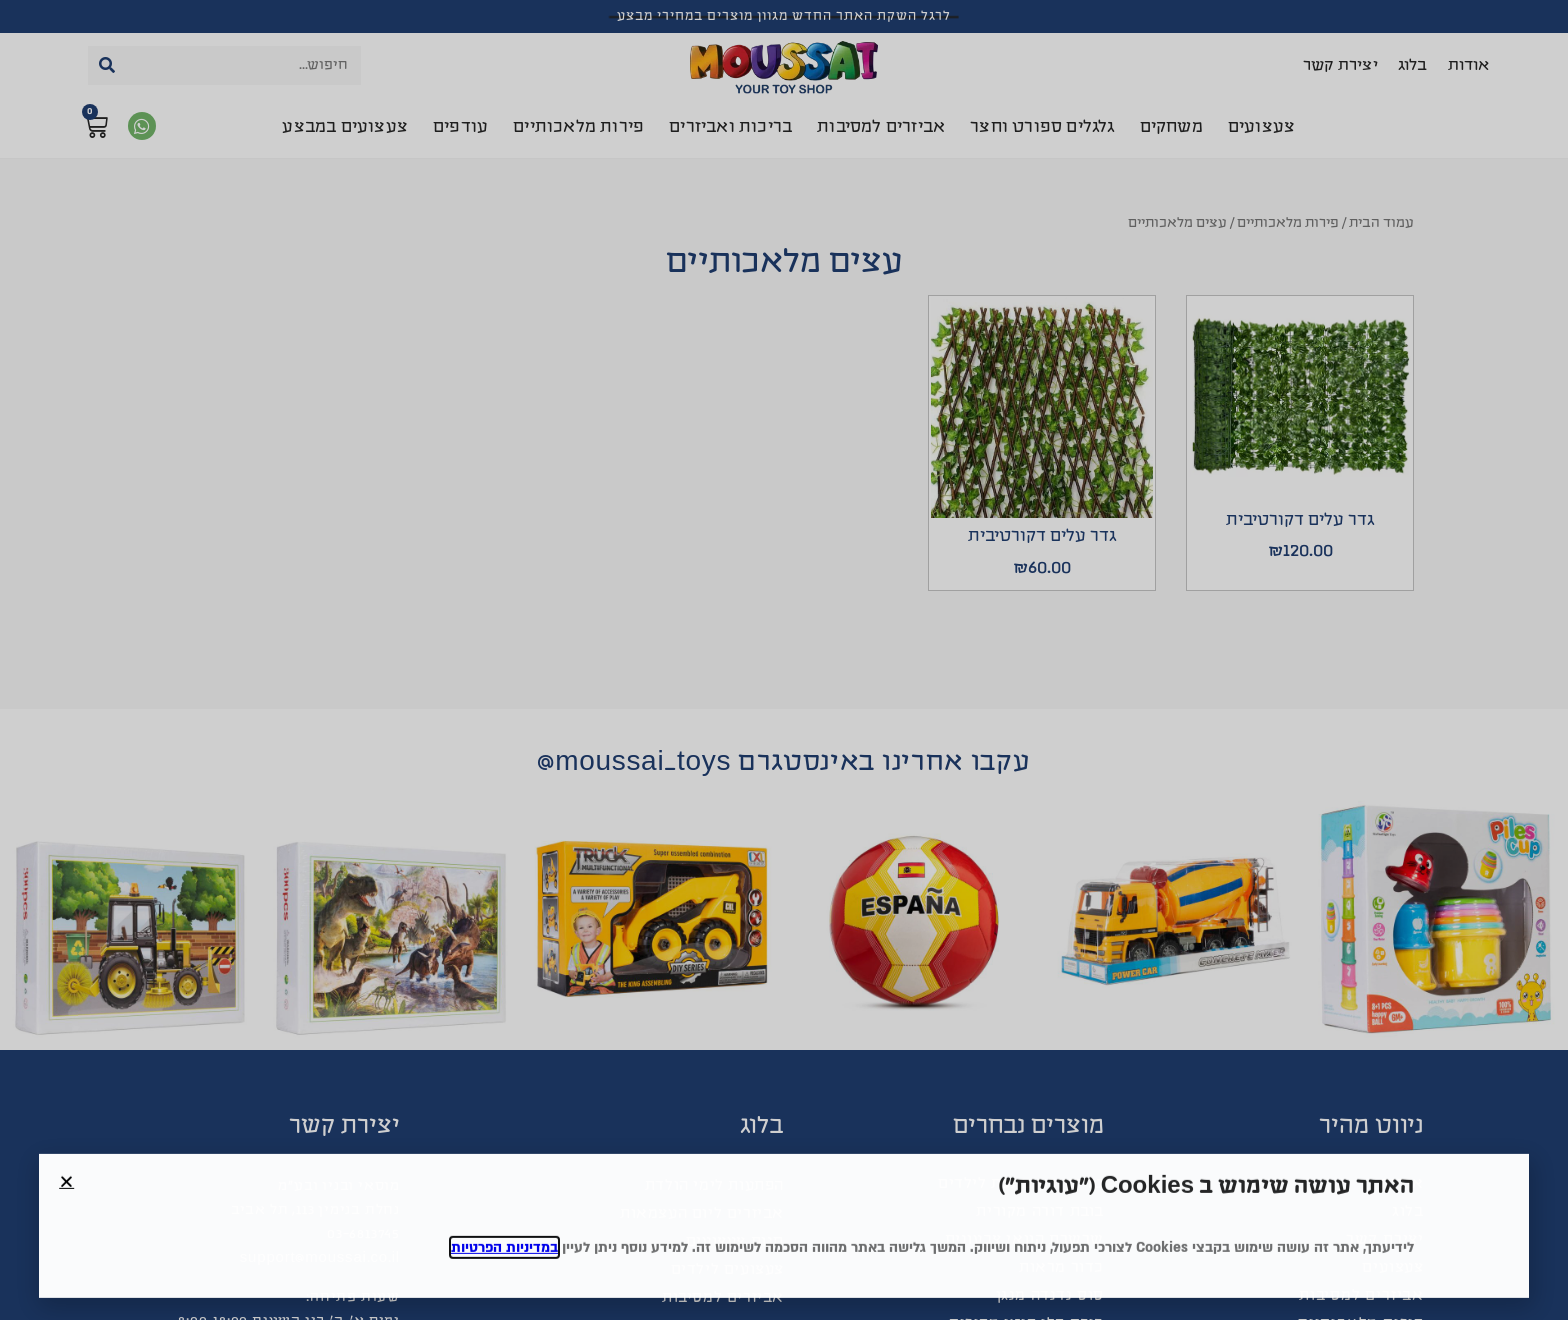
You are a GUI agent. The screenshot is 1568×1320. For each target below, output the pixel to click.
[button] (66, 1206)
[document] (784, 660)
